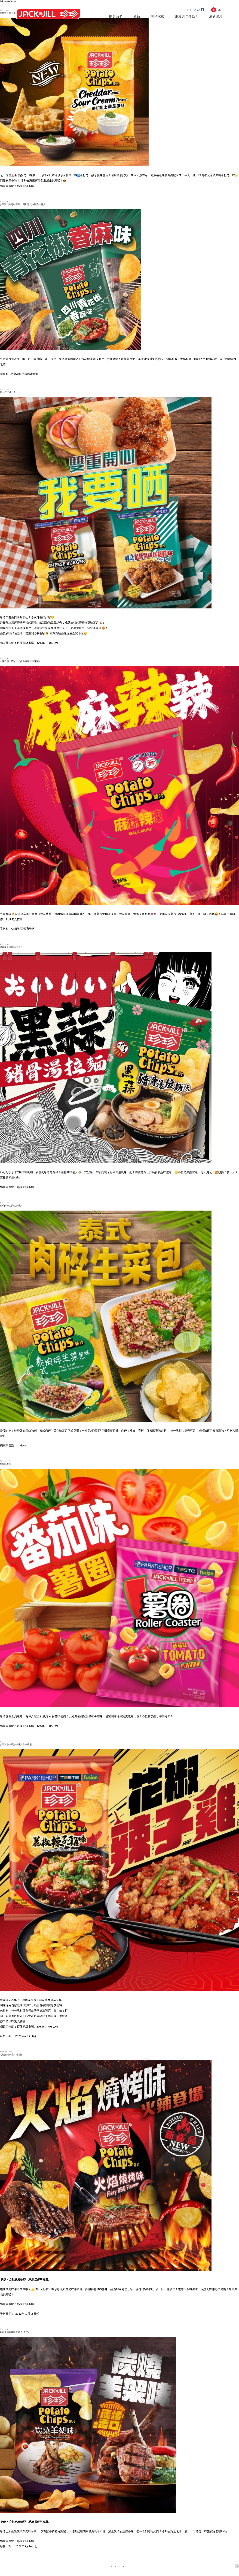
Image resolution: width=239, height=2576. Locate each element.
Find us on (195, 10)
